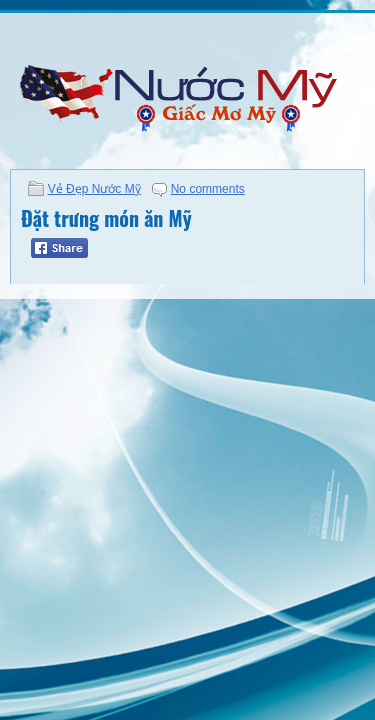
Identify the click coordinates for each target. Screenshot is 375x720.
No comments (208, 189)
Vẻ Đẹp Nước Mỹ (94, 189)
